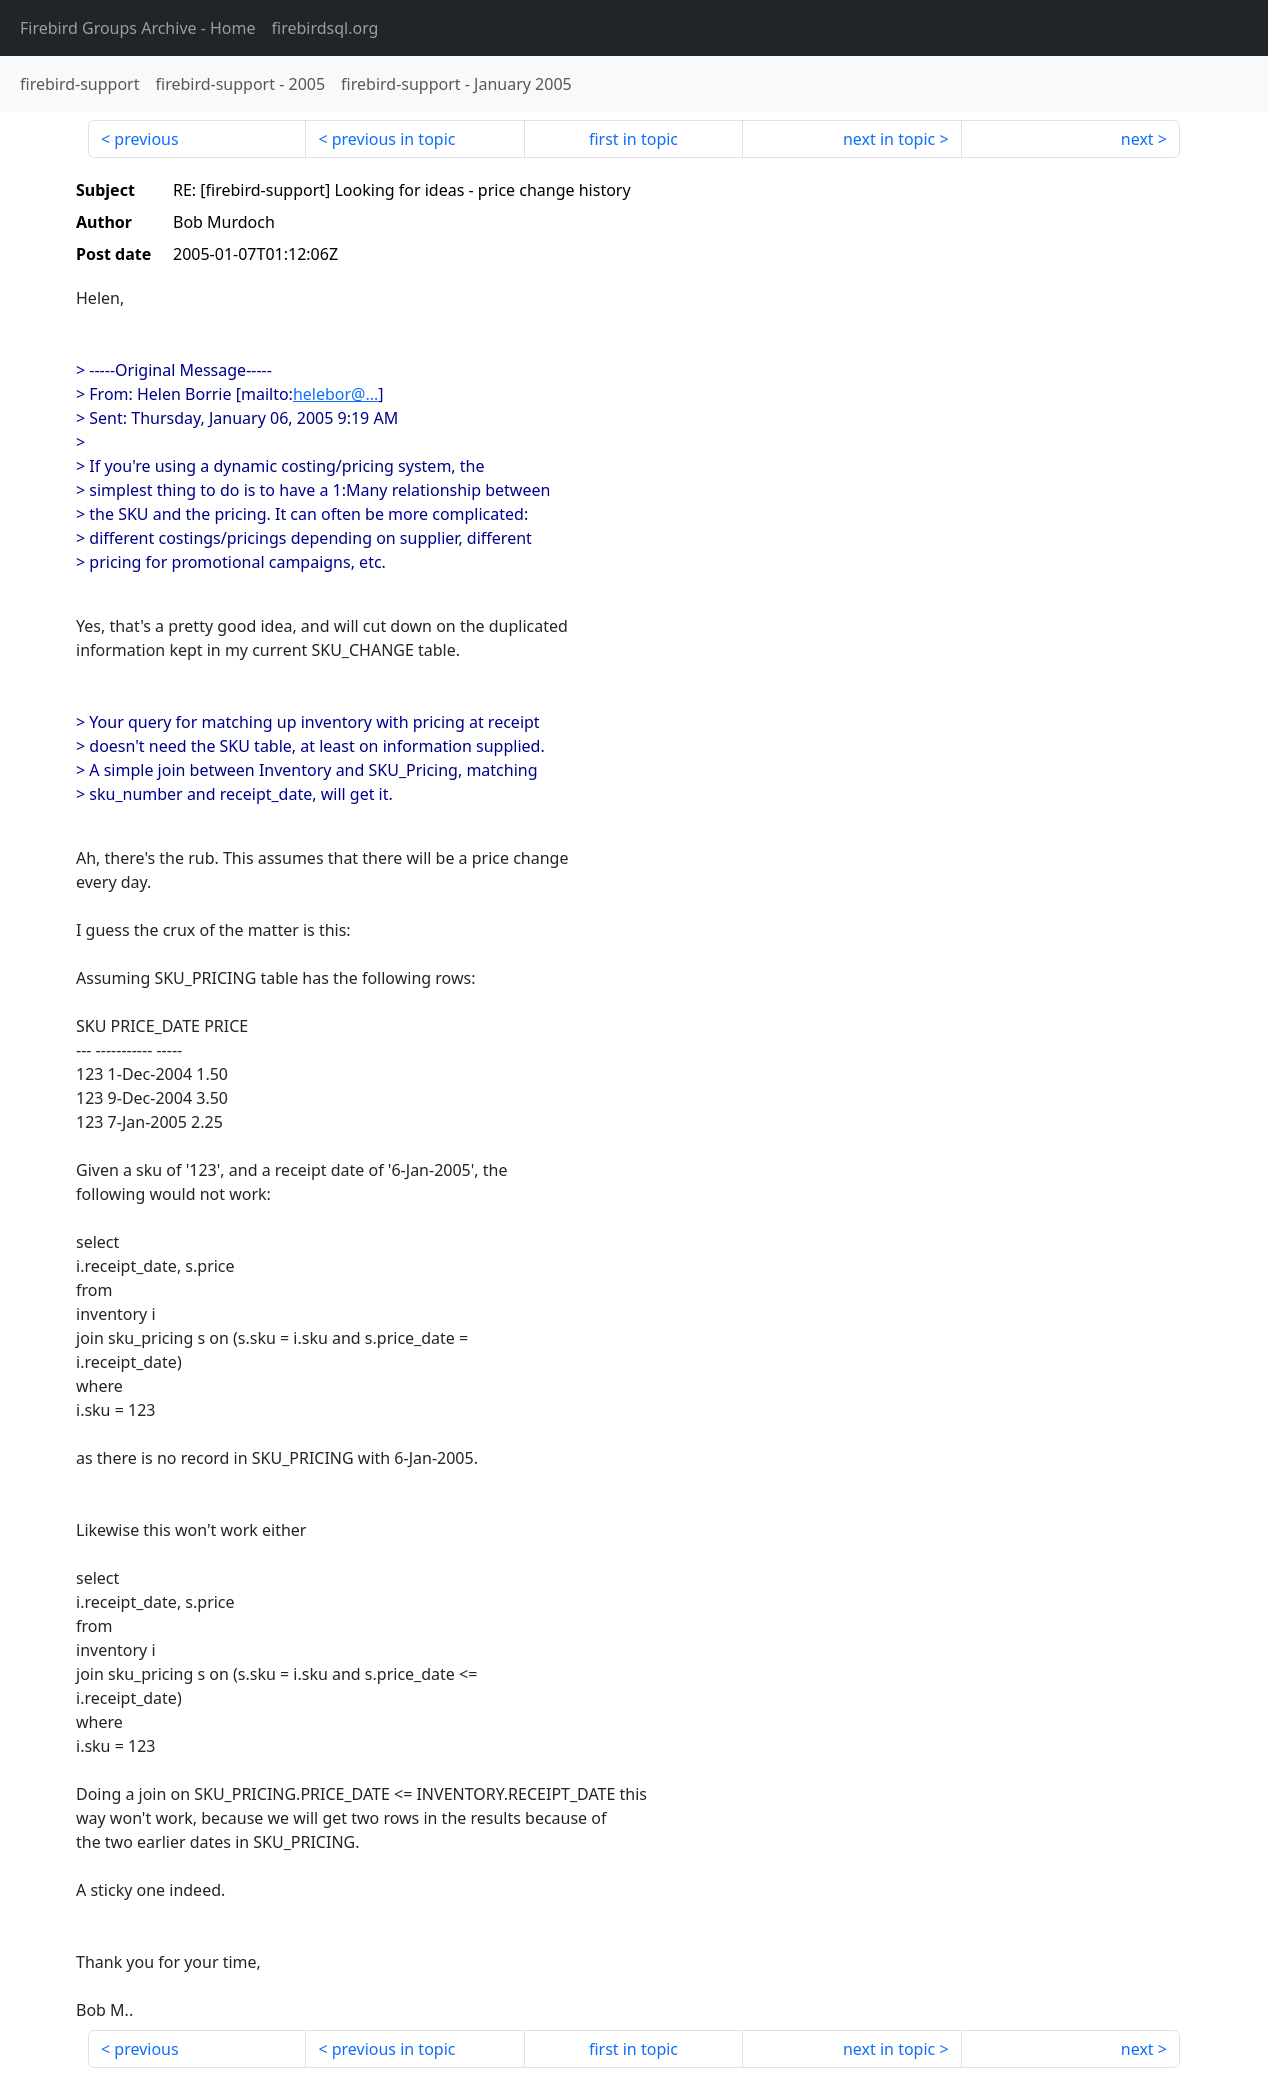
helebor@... (335, 394)
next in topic (889, 139)
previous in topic (394, 139)
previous (146, 139)
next (1137, 139)
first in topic (633, 139)
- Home (138, 28)
